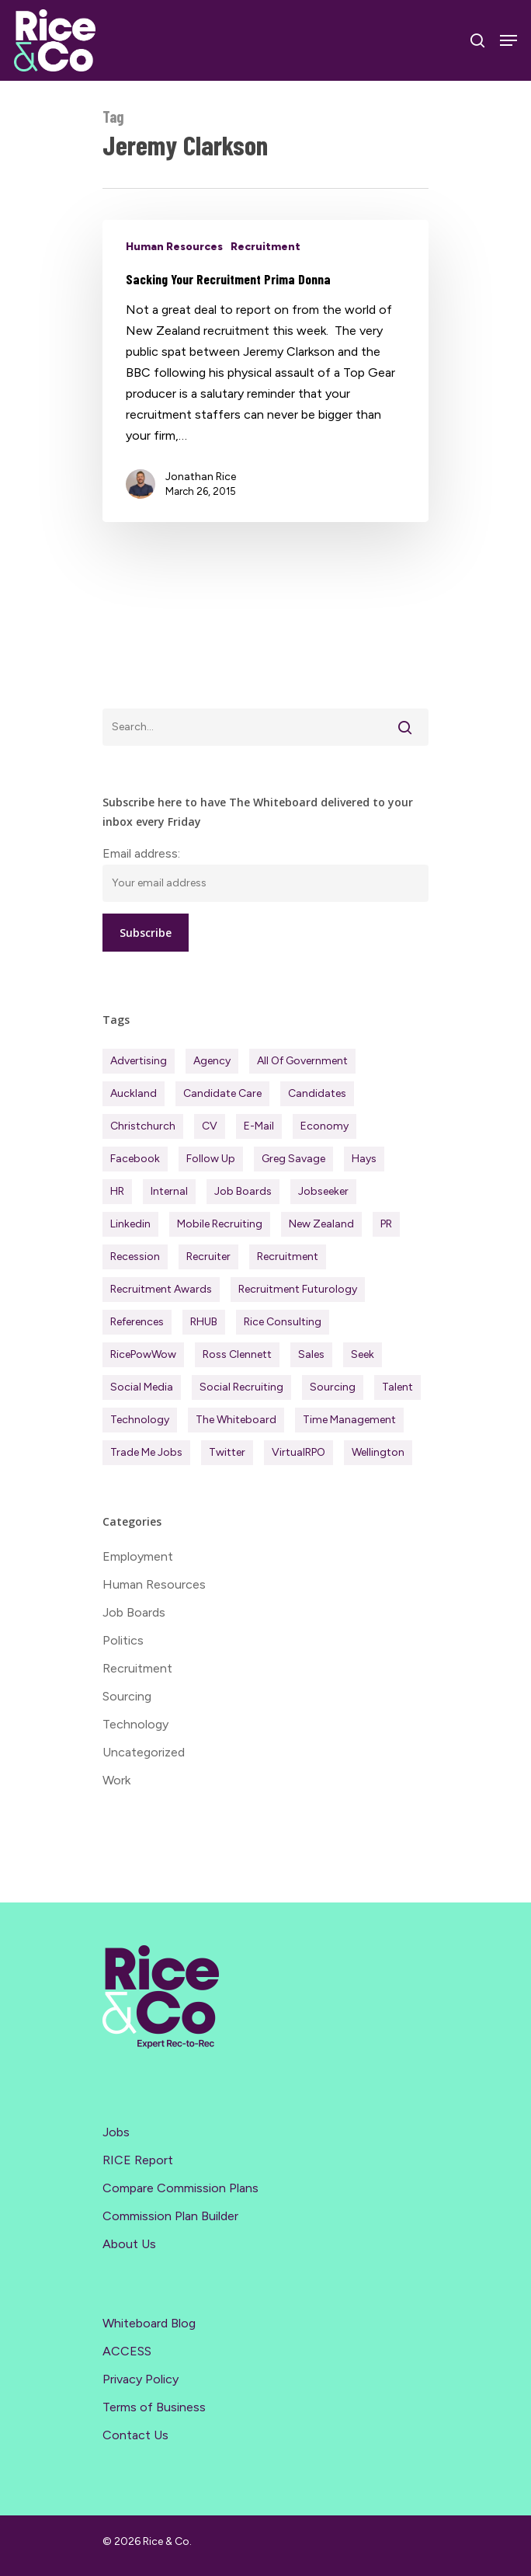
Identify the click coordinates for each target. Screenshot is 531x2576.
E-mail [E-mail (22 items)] (259, 1126)
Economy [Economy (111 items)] (324, 1126)
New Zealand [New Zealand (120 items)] (321, 1224)
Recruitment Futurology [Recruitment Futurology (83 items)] (297, 1289)
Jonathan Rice (200, 476)
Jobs (116, 2132)
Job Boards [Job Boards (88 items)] (243, 1191)
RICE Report (137, 2160)
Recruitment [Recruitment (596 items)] (287, 1256)
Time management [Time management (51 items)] (349, 1419)
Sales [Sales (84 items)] (311, 1354)
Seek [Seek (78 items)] (362, 1354)
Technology (135, 1724)
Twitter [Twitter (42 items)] (227, 1452)
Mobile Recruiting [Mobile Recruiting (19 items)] (219, 1224)
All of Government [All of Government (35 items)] (302, 1060)
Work (116, 1780)
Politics (123, 1640)
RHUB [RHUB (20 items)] (203, 1321)
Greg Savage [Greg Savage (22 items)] (293, 1158)
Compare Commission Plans (180, 2188)
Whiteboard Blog (149, 2323)
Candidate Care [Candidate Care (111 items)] (222, 1093)
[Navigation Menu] (508, 40)
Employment (137, 1556)
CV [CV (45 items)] (209, 1126)
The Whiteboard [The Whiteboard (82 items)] (236, 1419)
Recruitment (265, 246)
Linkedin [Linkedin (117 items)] (130, 1224)
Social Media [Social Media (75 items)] (141, 1387)
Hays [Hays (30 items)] (364, 1158)
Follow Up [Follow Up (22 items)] (210, 1158)
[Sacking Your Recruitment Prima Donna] (265, 371)
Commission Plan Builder (170, 2216)
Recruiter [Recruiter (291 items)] (208, 1256)
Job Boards (133, 1612)
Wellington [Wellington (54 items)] (378, 1452)
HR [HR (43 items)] (117, 1191)
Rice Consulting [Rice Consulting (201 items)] (282, 1321)
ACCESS (126, 2351)
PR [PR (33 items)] (386, 1224)
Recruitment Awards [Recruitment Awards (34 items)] (161, 1289)
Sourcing (126, 1696)
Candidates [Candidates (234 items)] (317, 1093)
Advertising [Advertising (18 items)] (138, 1060)
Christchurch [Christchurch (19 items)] (142, 1126)
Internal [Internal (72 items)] (169, 1191)
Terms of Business (154, 2407)
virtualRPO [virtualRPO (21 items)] (298, 1452)
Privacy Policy (140, 2379)
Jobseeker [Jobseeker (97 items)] (323, 1191)
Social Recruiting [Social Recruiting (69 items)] (241, 1387)
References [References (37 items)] (137, 1321)
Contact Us (135, 2435)
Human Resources (174, 246)
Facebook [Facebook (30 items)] (135, 1158)
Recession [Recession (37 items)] (135, 1256)
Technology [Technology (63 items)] (139, 1419)
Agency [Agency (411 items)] (212, 1060)
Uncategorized (143, 1752)
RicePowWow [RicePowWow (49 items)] (143, 1354)
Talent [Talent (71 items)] (397, 1387)
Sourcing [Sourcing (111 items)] (333, 1387)
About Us (129, 2244)
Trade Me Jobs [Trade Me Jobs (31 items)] (146, 1452)
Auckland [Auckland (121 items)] (133, 1093)
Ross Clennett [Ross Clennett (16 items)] (237, 1354)
